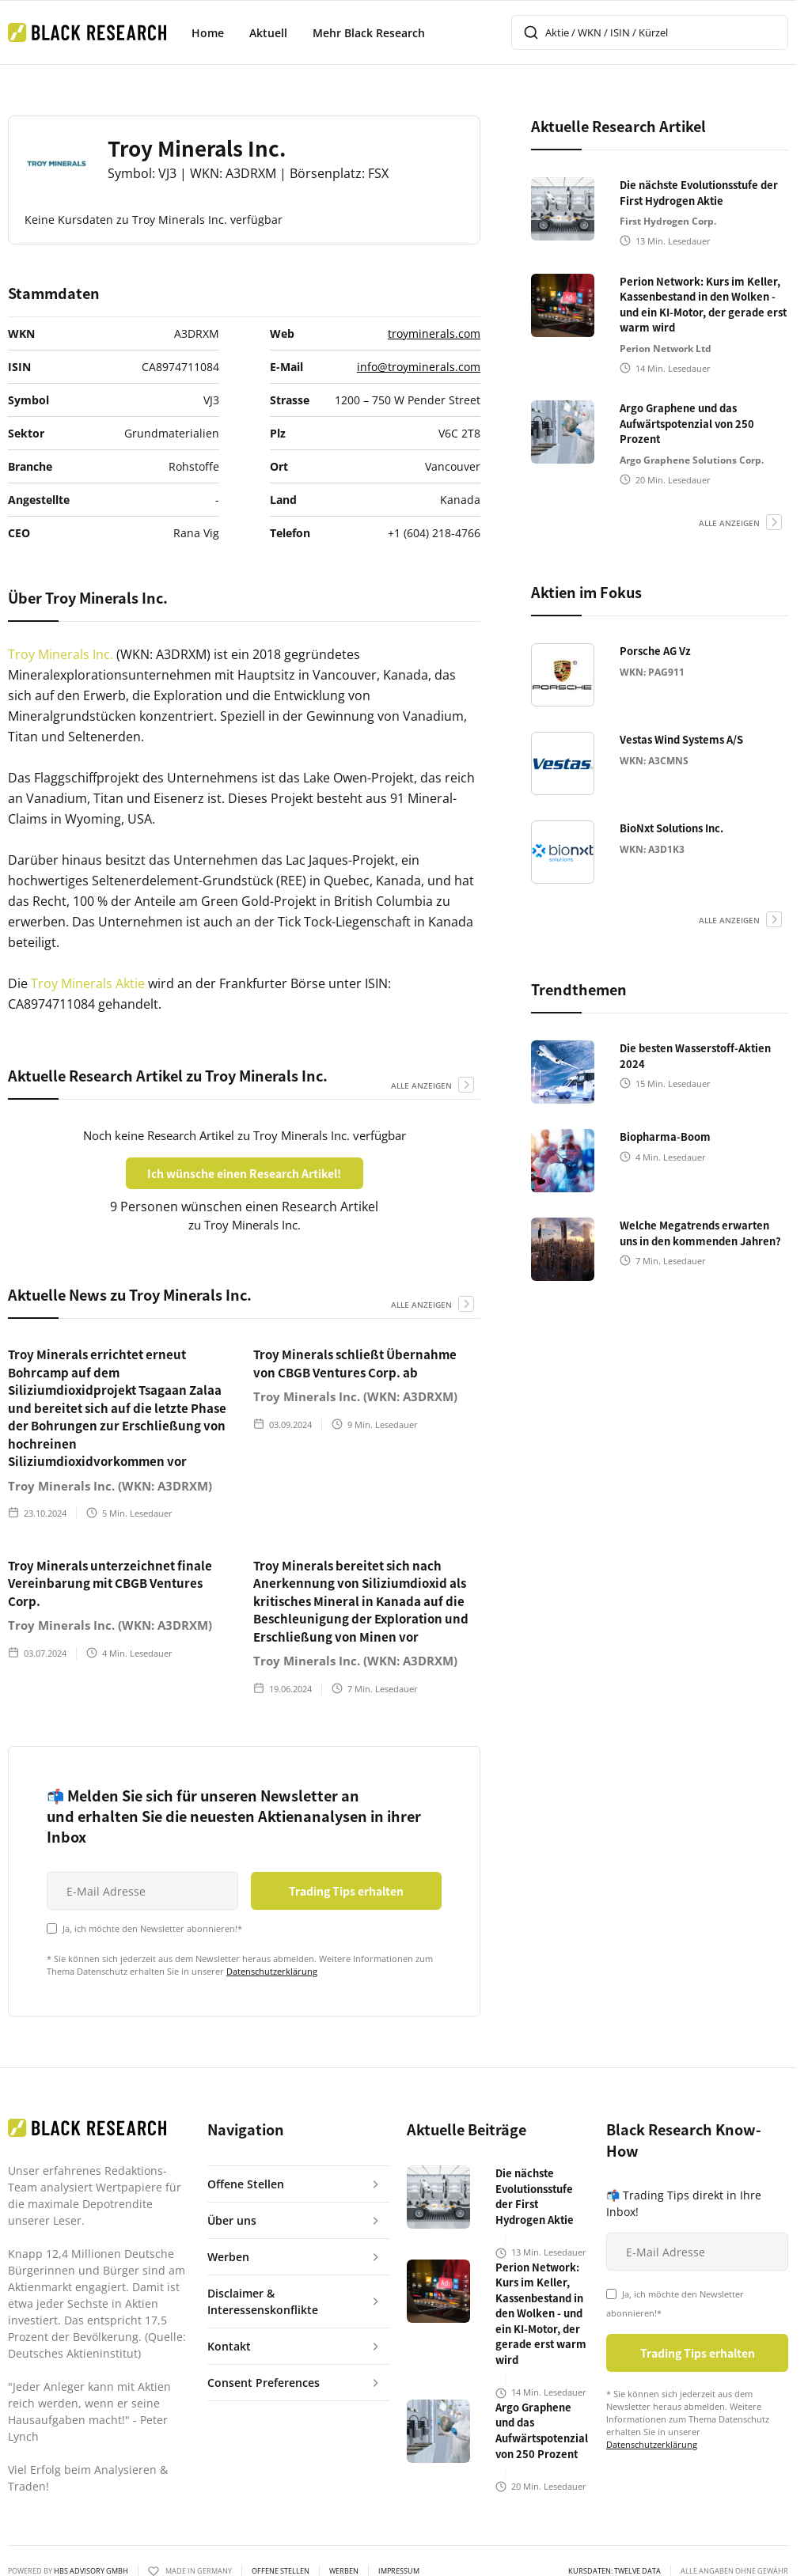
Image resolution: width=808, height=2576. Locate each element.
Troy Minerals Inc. (62, 654)
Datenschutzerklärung (271, 1971)
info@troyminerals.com (418, 366)
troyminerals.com (434, 333)
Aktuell (268, 32)
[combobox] (649, 32)
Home (208, 32)
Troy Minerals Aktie (89, 983)
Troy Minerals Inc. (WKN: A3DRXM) (110, 1486)
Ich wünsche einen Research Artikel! (244, 1173)
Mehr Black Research (369, 32)
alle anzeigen (421, 1085)
